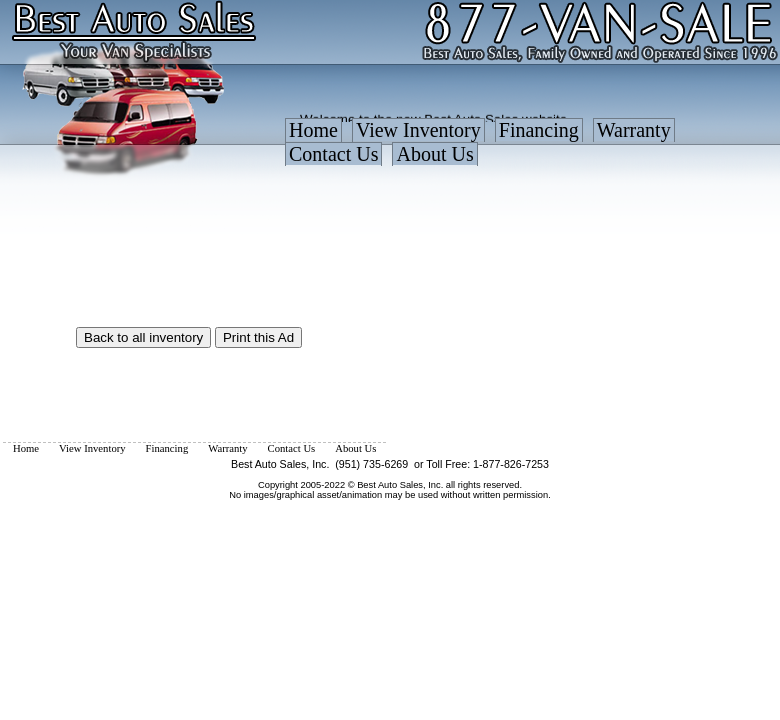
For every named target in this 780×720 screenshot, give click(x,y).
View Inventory (418, 130)
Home (313, 130)
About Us (434, 154)
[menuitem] (313, 135)
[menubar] (530, 147)
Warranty (634, 130)
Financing (539, 130)
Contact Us (333, 154)
